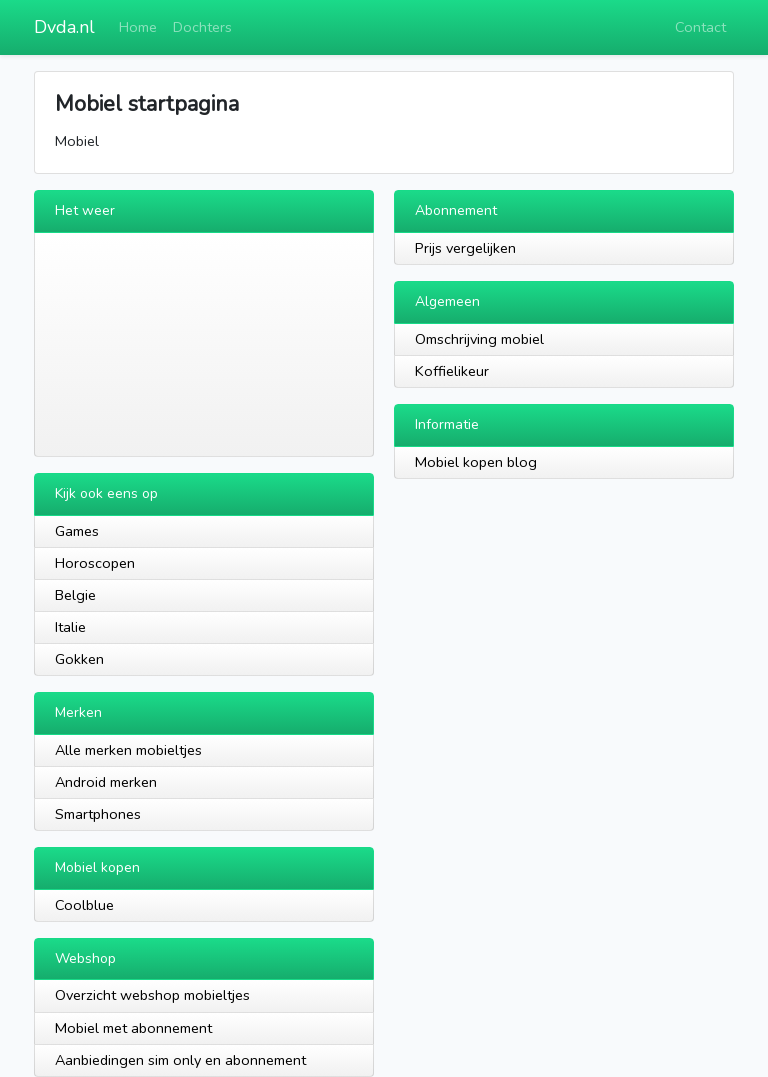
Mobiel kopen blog (476, 462)
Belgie (75, 595)
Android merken (106, 782)
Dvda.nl (64, 27)
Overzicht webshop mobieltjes (152, 995)
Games (77, 531)
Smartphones (98, 814)
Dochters (202, 27)
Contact (700, 27)
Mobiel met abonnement (133, 1028)
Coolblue (84, 905)
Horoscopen (95, 563)
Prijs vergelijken (465, 248)
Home (138, 27)
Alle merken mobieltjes (128, 750)
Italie (70, 627)
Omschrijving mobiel (479, 339)
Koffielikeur (452, 371)
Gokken (79, 659)
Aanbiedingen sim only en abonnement (180, 1060)
